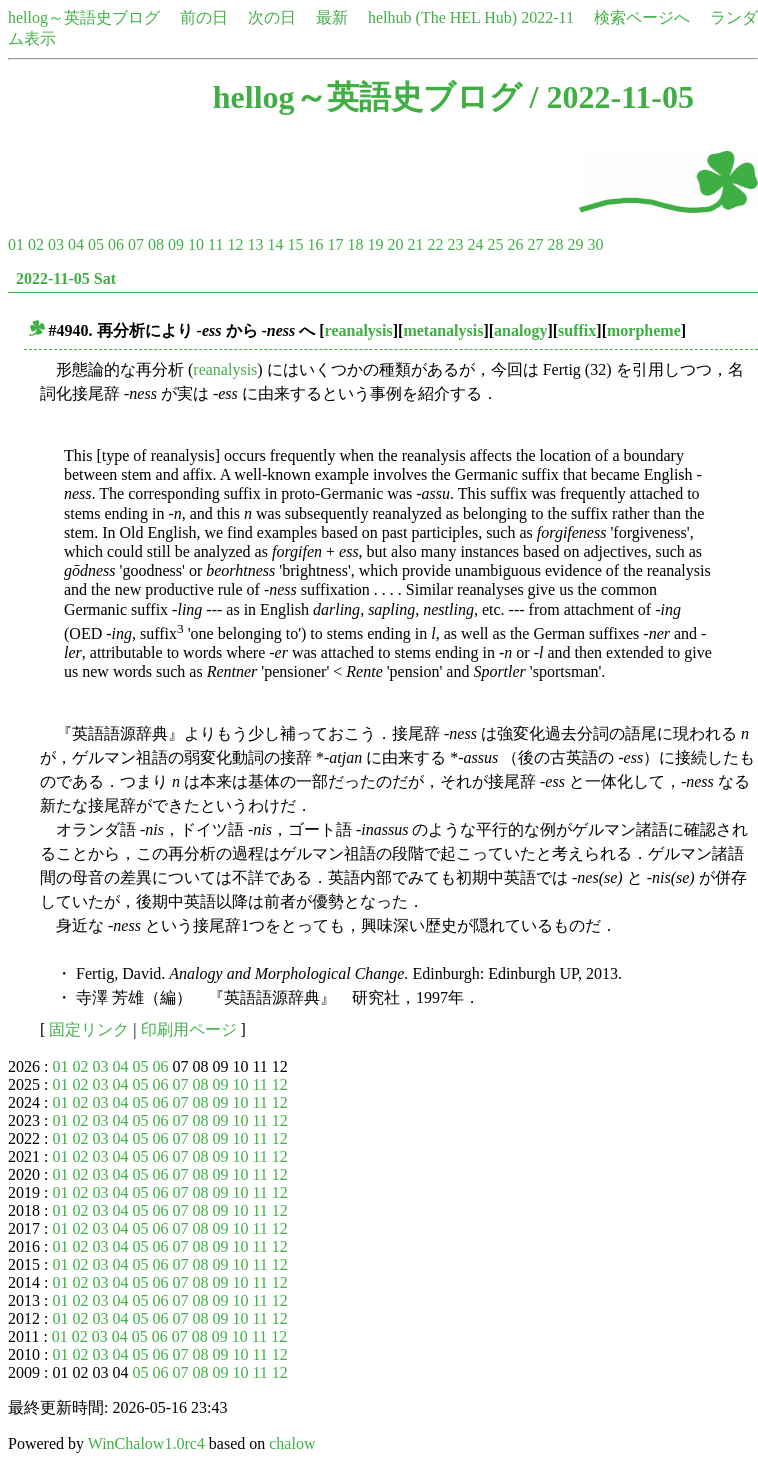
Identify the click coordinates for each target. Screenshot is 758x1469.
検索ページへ (642, 17)
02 (36, 244)
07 (136, 244)
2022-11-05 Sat (66, 278)
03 (56, 244)
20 (395, 244)
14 (275, 244)
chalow (292, 1443)
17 (335, 244)
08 (156, 244)
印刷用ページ (189, 1029)
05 (96, 244)
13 (255, 244)
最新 (332, 17)
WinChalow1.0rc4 (146, 1443)
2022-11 (547, 17)
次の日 (272, 17)
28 (555, 244)
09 (176, 244)
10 (196, 244)
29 (575, 244)
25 (495, 244)
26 (515, 244)
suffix (577, 330)
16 (315, 244)
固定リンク (89, 1029)
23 (455, 244)
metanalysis (443, 330)
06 (116, 244)
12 (235, 244)
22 (435, 244)
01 (16, 244)
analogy (520, 330)
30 (595, 244)
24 (475, 244)
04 (76, 244)
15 (295, 244)
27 (535, 244)
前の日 (204, 17)
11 (215, 244)
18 (355, 244)
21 (415, 244)
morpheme (644, 330)
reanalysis (359, 330)
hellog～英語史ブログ (84, 17)
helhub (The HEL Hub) (442, 17)
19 (375, 244)
